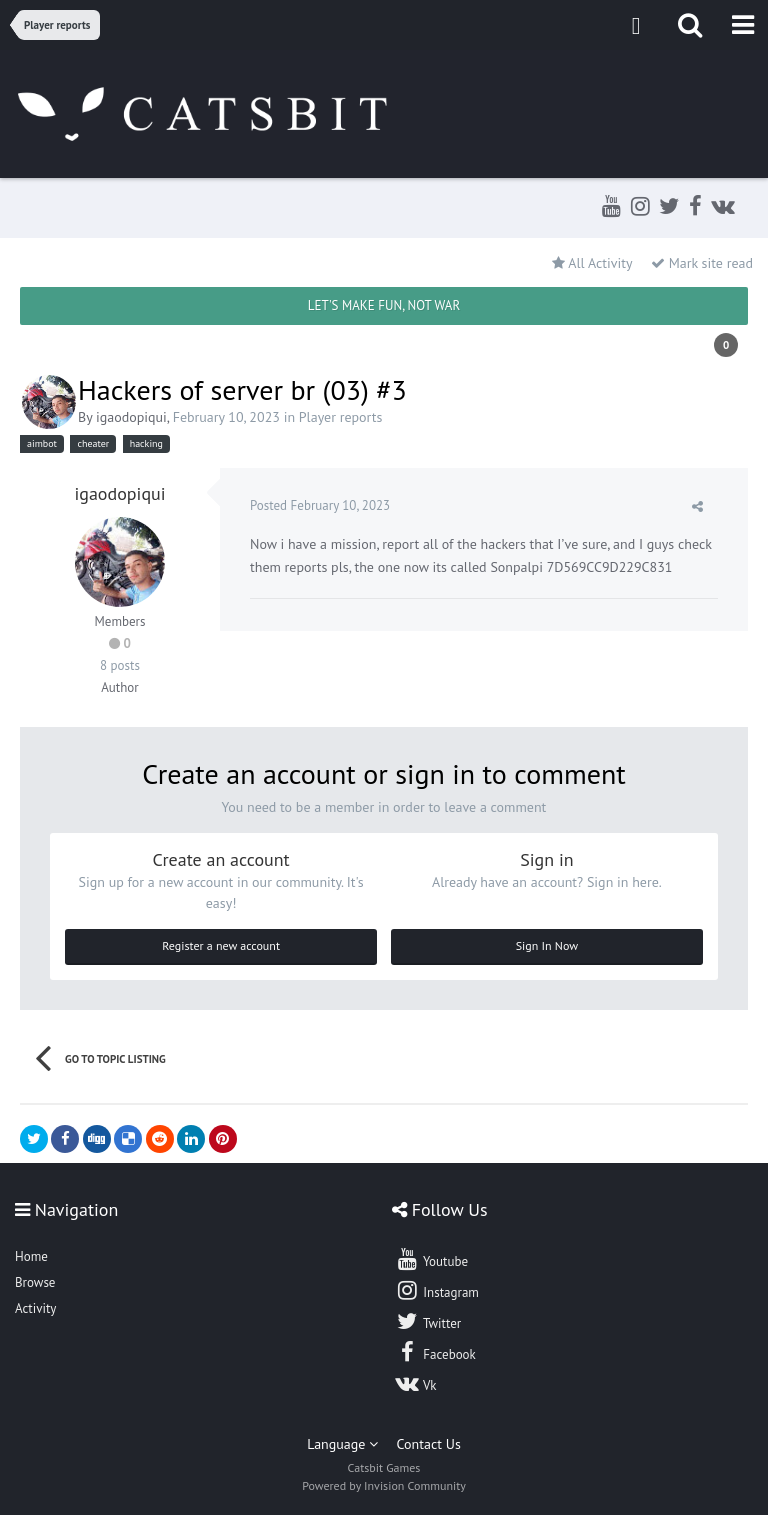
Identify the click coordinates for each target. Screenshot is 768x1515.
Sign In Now (547, 945)
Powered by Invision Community (384, 1485)
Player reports (341, 417)
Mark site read (702, 263)
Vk (416, 1383)
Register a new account (221, 945)
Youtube (431, 1259)
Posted (320, 505)
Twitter (428, 1321)
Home (31, 1256)
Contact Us (429, 1444)
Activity (35, 1308)
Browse (35, 1282)
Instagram (437, 1290)
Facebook (435, 1352)
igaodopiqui (131, 417)
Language (342, 1444)
